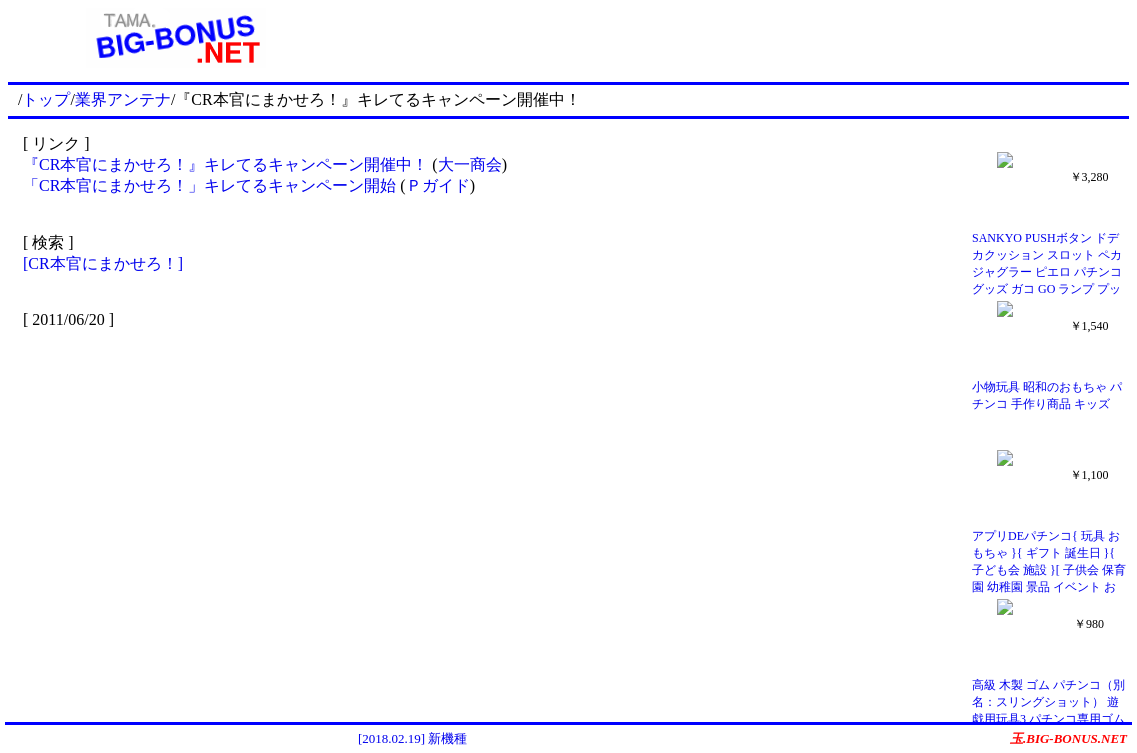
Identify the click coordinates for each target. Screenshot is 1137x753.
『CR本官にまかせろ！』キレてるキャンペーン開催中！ (225, 164)
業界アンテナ (123, 99)
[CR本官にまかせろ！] (103, 263)
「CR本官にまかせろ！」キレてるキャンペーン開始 (209, 185)
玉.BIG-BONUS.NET (1068, 738)
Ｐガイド (438, 185)
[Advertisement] (737, 38)
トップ (46, 99)
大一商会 (470, 164)
